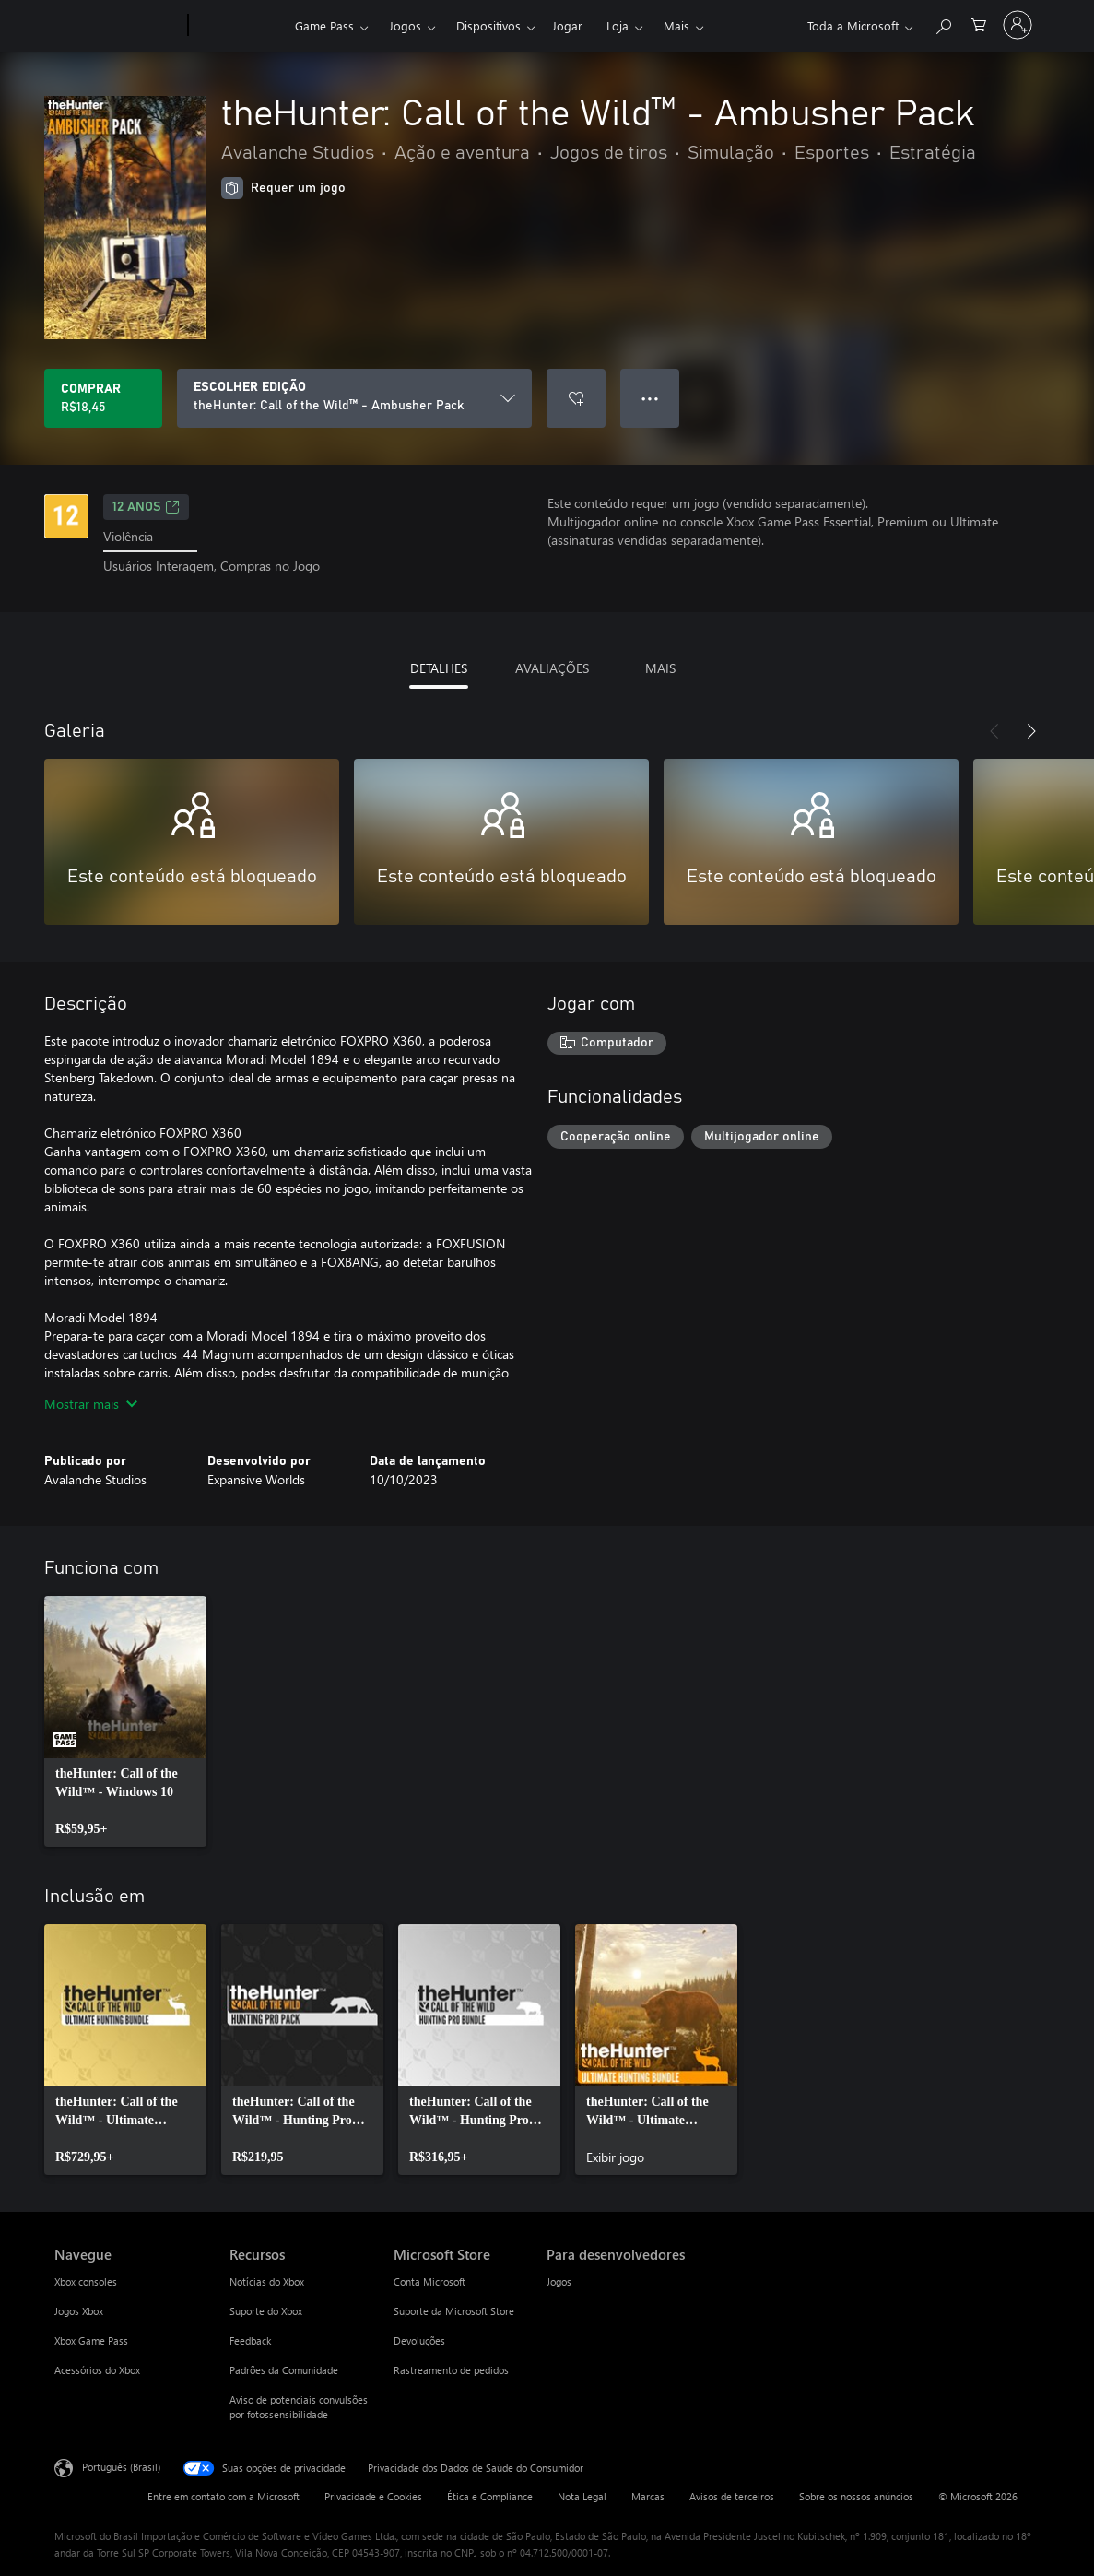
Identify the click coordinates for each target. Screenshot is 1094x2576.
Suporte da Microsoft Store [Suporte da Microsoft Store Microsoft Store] (454, 2311)
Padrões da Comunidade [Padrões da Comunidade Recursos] (283, 2370)
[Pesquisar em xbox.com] (942, 23)
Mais (676, 25)
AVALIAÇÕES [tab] (552, 668)
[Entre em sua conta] (1017, 25)
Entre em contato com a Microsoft (223, 2496)
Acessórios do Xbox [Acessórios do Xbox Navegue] (97, 2370)
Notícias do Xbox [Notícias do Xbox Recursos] (266, 2281)
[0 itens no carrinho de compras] (978, 23)
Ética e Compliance (490, 2496)
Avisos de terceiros (731, 2496)
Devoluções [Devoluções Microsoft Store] (419, 2340)
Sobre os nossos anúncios (856, 2496)
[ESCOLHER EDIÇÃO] (354, 398)
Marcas (648, 2496)
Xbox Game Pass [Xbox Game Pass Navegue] (91, 2340)
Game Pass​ (324, 25)
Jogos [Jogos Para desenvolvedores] (559, 2281)
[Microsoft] (117, 26)
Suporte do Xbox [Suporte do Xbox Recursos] (265, 2311)
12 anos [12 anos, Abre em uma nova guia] (146, 507)
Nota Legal (582, 2496)
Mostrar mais (90, 1403)
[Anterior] (994, 731)
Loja (617, 25)
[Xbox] (239, 26)
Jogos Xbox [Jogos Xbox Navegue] (78, 2311)
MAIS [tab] (660, 668)
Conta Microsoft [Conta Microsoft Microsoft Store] (429, 2281)
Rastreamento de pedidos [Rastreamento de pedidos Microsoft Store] (451, 2370)
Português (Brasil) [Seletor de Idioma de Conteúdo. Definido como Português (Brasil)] (121, 2466)
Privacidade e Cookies (373, 2496)
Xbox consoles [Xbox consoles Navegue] (85, 2281)
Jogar (567, 25)
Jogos (405, 25)
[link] (125, 1721)
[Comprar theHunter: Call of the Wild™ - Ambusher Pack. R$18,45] (103, 398)
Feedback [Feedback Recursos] (250, 2340)
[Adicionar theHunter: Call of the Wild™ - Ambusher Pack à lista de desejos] (576, 398)
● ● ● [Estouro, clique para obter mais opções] (650, 398)
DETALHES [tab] (438, 668)
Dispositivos (488, 25)
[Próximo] (1031, 731)
